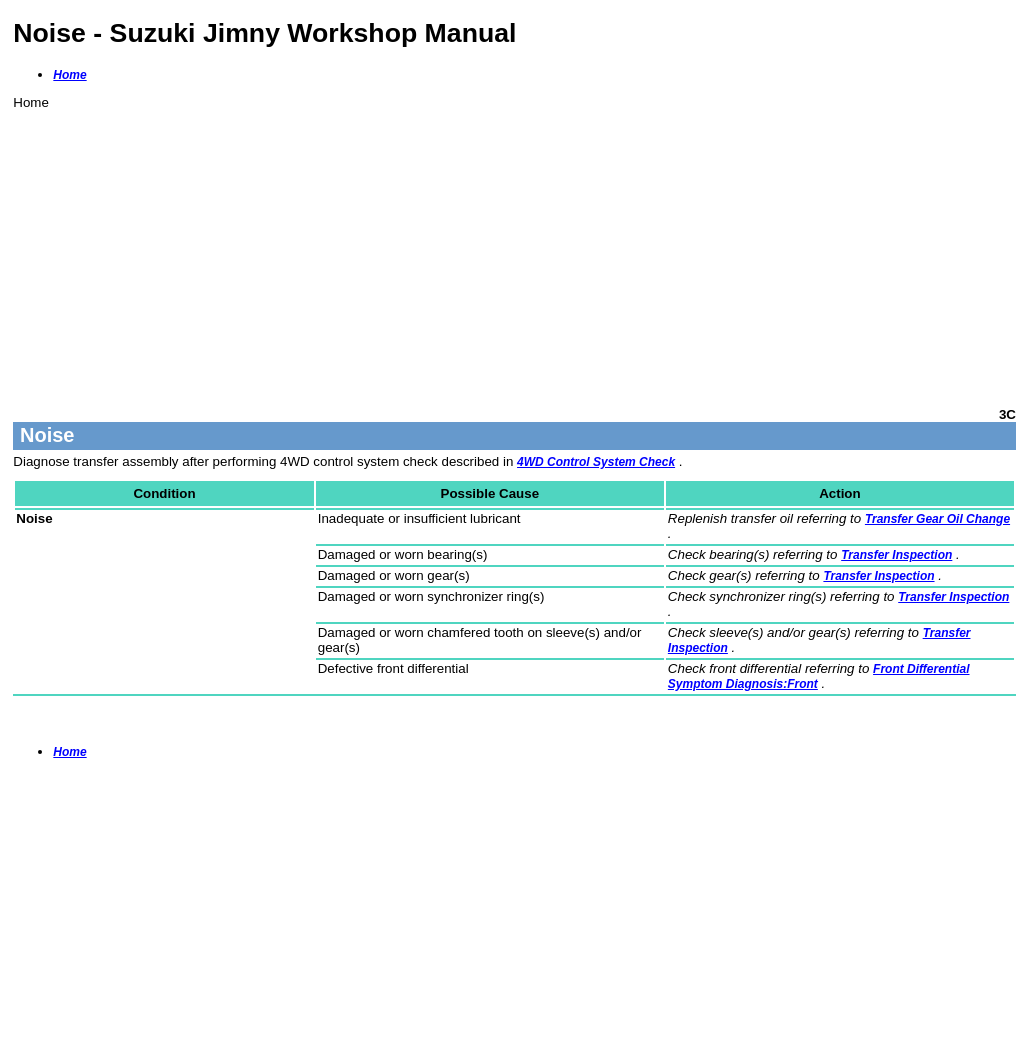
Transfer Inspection (896, 555)
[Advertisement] (514, 250)
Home (69, 75)
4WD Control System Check (596, 462)
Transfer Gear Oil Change (937, 519)
